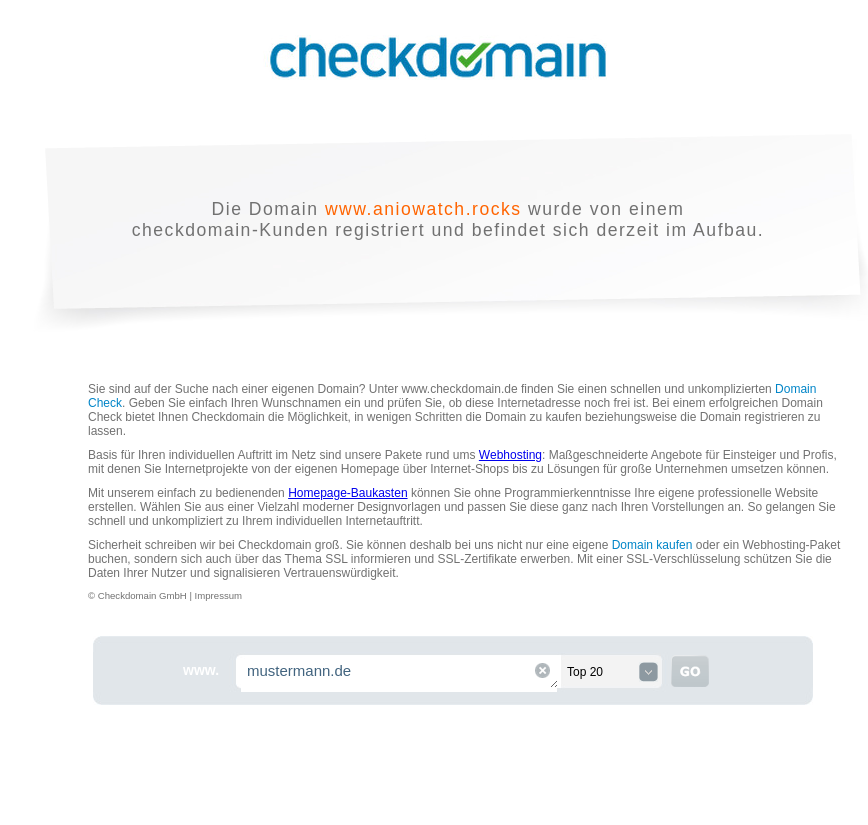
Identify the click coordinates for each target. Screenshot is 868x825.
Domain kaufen (652, 545)
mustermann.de (400, 673)
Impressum (218, 595)
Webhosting (510, 455)
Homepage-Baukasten (347, 493)
